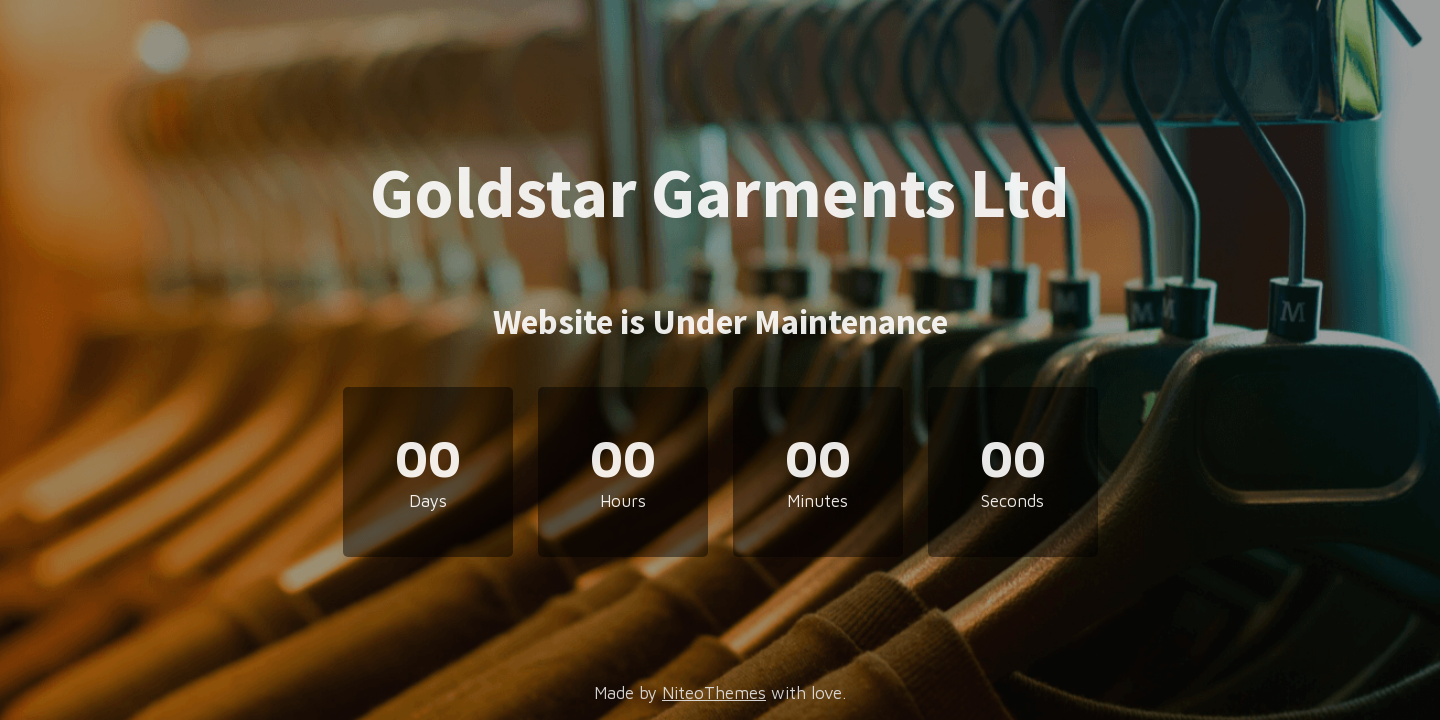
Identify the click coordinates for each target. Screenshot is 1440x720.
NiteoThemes (714, 693)
